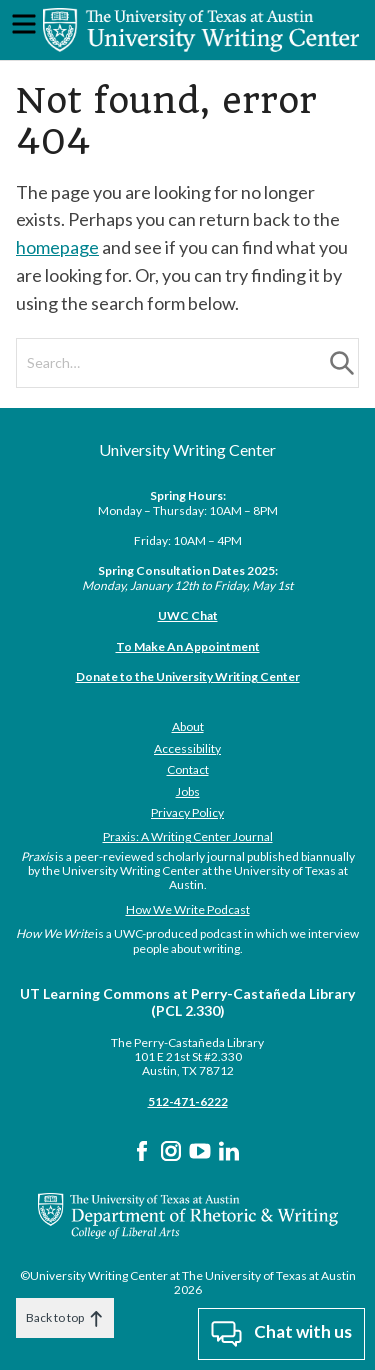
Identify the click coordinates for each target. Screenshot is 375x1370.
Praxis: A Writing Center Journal (188, 836)
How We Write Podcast (188, 909)
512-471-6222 (188, 1101)
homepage (57, 247)
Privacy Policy (187, 812)
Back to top (65, 1318)
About (188, 726)
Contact (188, 769)
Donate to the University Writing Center (188, 676)
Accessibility (187, 748)
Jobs (188, 791)
